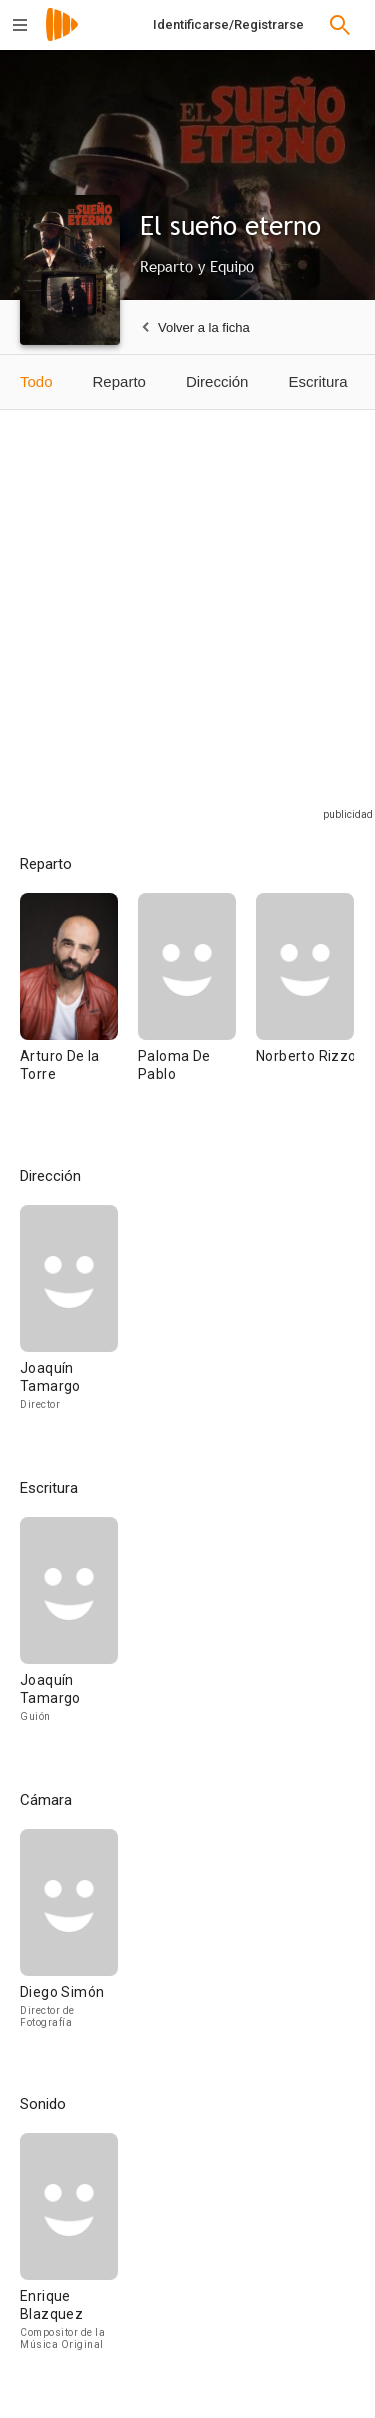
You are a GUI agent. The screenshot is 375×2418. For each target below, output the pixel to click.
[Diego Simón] (69, 1937)
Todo (36, 381)
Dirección (217, 381)
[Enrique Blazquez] (69, 2249)
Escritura (317, 381)
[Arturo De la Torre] (79, 1005)
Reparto (119, 381)
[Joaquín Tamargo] (69, 1317)
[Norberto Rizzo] (305, 1005)
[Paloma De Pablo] (197, 1005)
